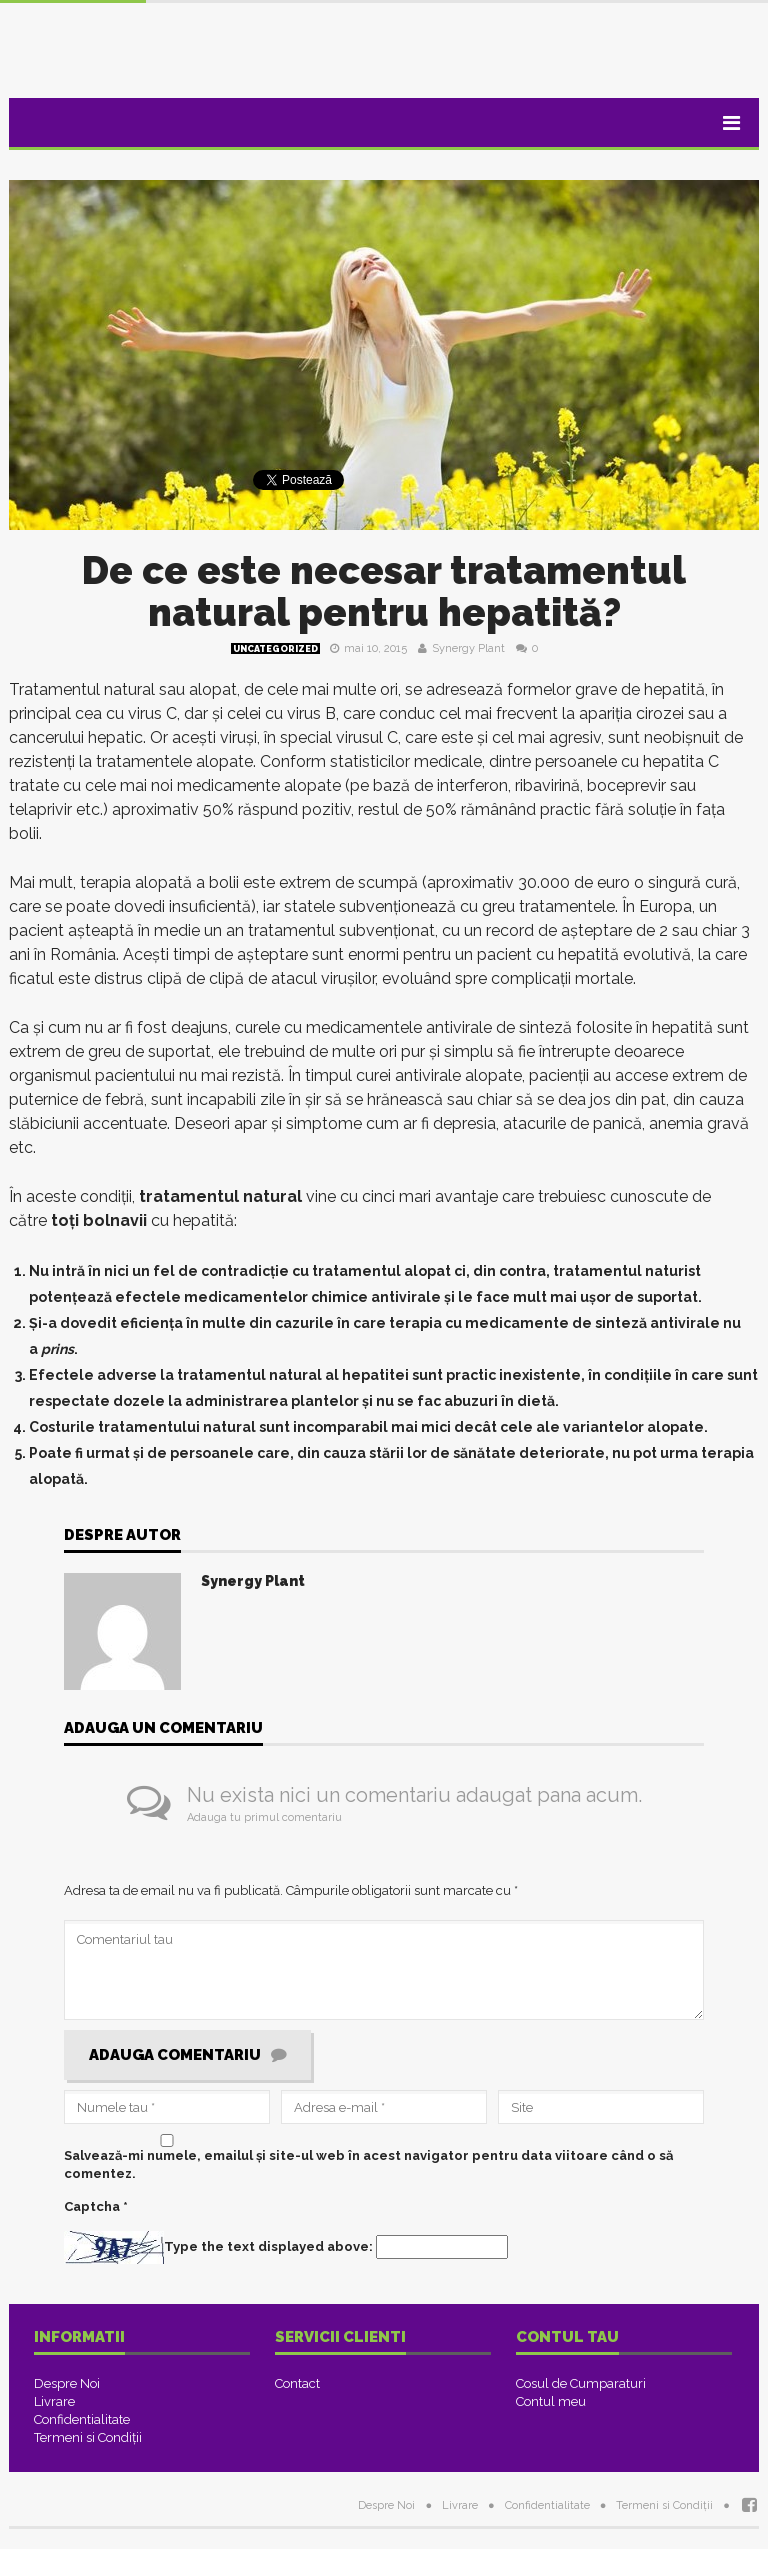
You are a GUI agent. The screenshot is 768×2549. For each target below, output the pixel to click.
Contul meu (551, 2401)
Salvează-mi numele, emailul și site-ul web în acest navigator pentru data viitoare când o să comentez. (368, 2164)
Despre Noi (67, 2383)
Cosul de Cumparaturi (581, 2383)
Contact (297, 2383)
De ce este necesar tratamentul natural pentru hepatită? (384, 591)
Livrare (54, 2401)
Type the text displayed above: (268, 2246)
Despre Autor (122, 1536)
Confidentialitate (82, 2419)
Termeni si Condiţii (88, 2437)
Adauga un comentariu (163, 1729)
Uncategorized (275, 649)
